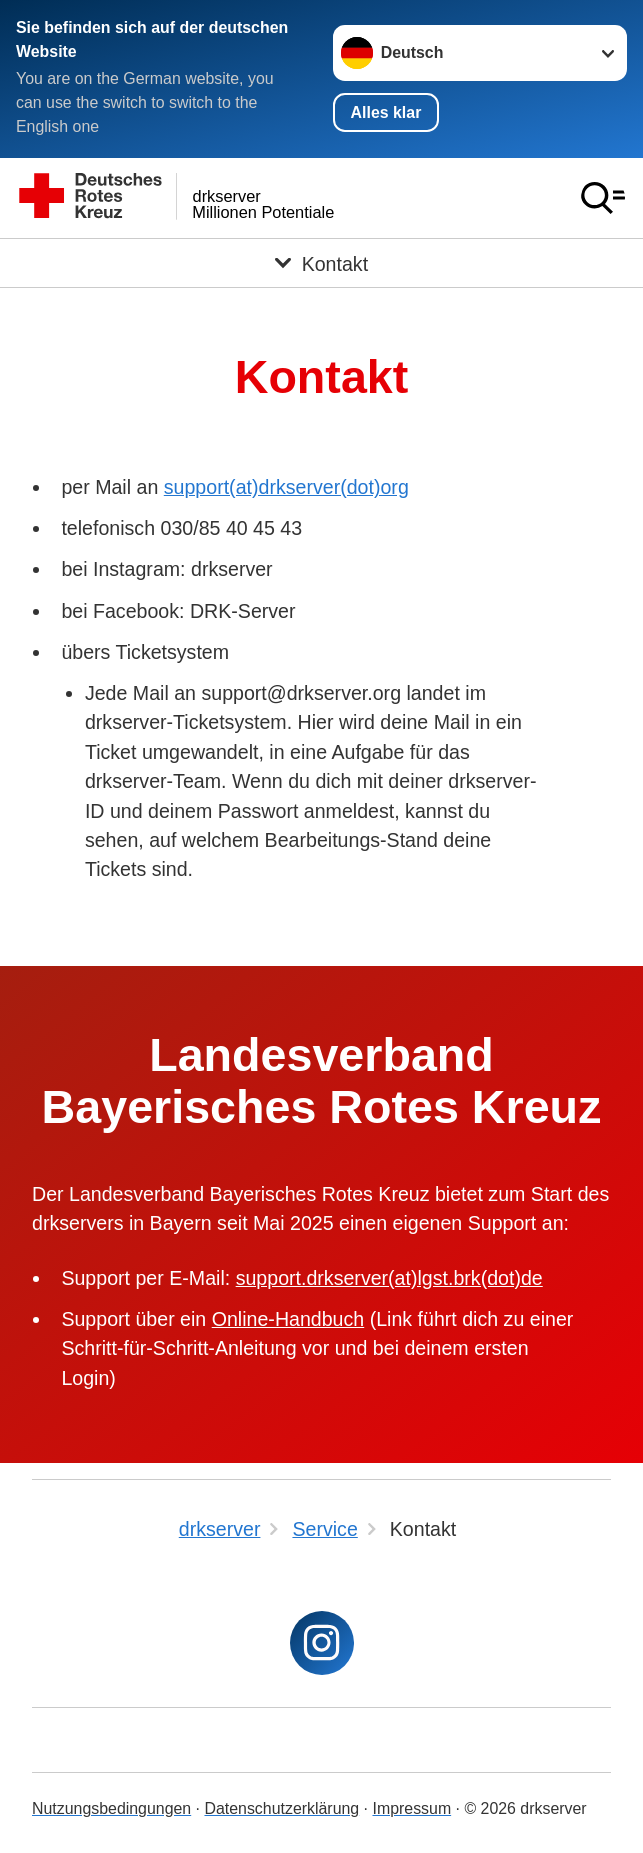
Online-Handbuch (288, 1319)
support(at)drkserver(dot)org (286, 487)
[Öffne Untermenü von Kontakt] (321, 263)
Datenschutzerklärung (281, 1808)
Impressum (411, 1808)
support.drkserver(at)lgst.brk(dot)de (389, 1278)
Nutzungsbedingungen (111, 1808)
